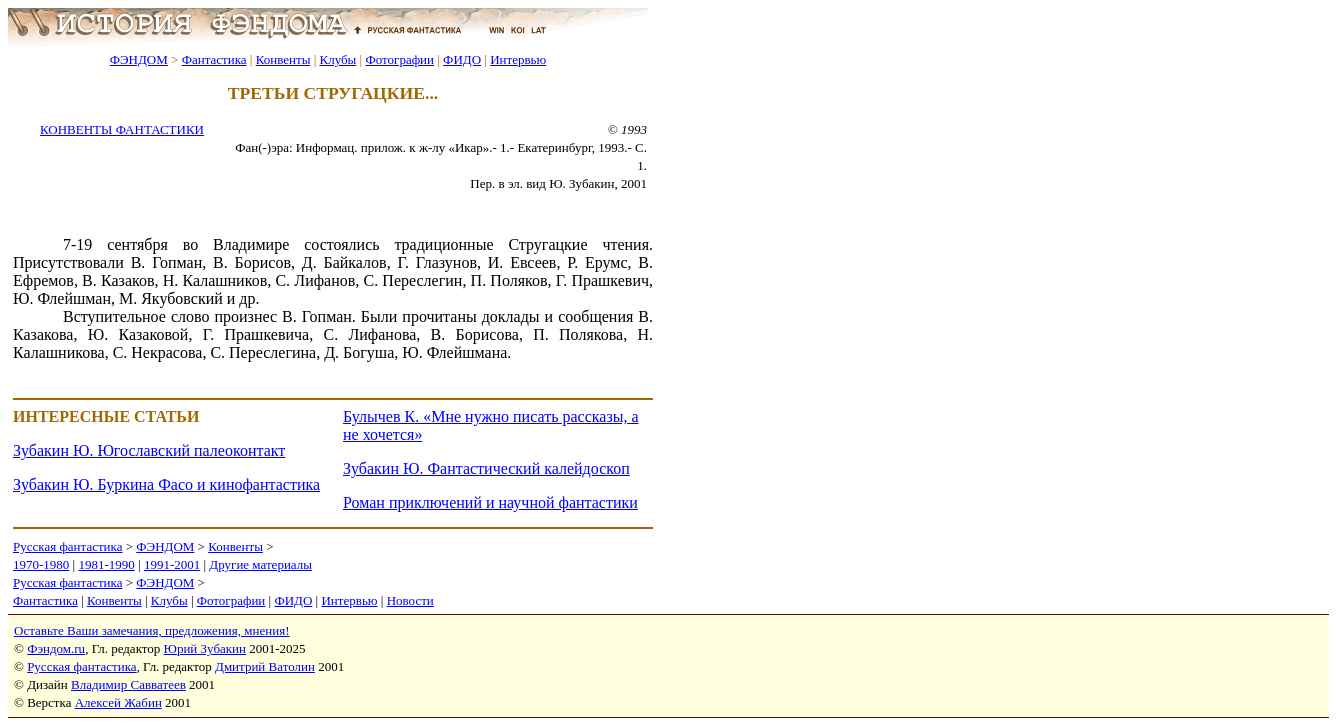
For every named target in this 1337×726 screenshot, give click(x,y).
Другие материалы (260, 564)
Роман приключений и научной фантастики (490, 502)
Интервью (518, 59)
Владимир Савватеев (128, 684)
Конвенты (283, 59)
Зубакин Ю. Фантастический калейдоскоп (486, 468)
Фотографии (399, 59)
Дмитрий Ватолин (265, 666)
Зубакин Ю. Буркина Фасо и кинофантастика (166, 484)
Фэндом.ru (56, 648)
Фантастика (214, 59)
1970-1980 (41, 564)
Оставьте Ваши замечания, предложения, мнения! (151, 630)
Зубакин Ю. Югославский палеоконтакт (149, 450)
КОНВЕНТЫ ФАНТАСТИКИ (122, 129)
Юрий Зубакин (205, 648)
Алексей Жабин (118, 702)
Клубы (337, 59)
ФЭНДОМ (139, 59)
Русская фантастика (67, 546)
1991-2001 (172, 564)
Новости (410, 600)
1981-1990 (106, 564)
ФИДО (462, 59)
